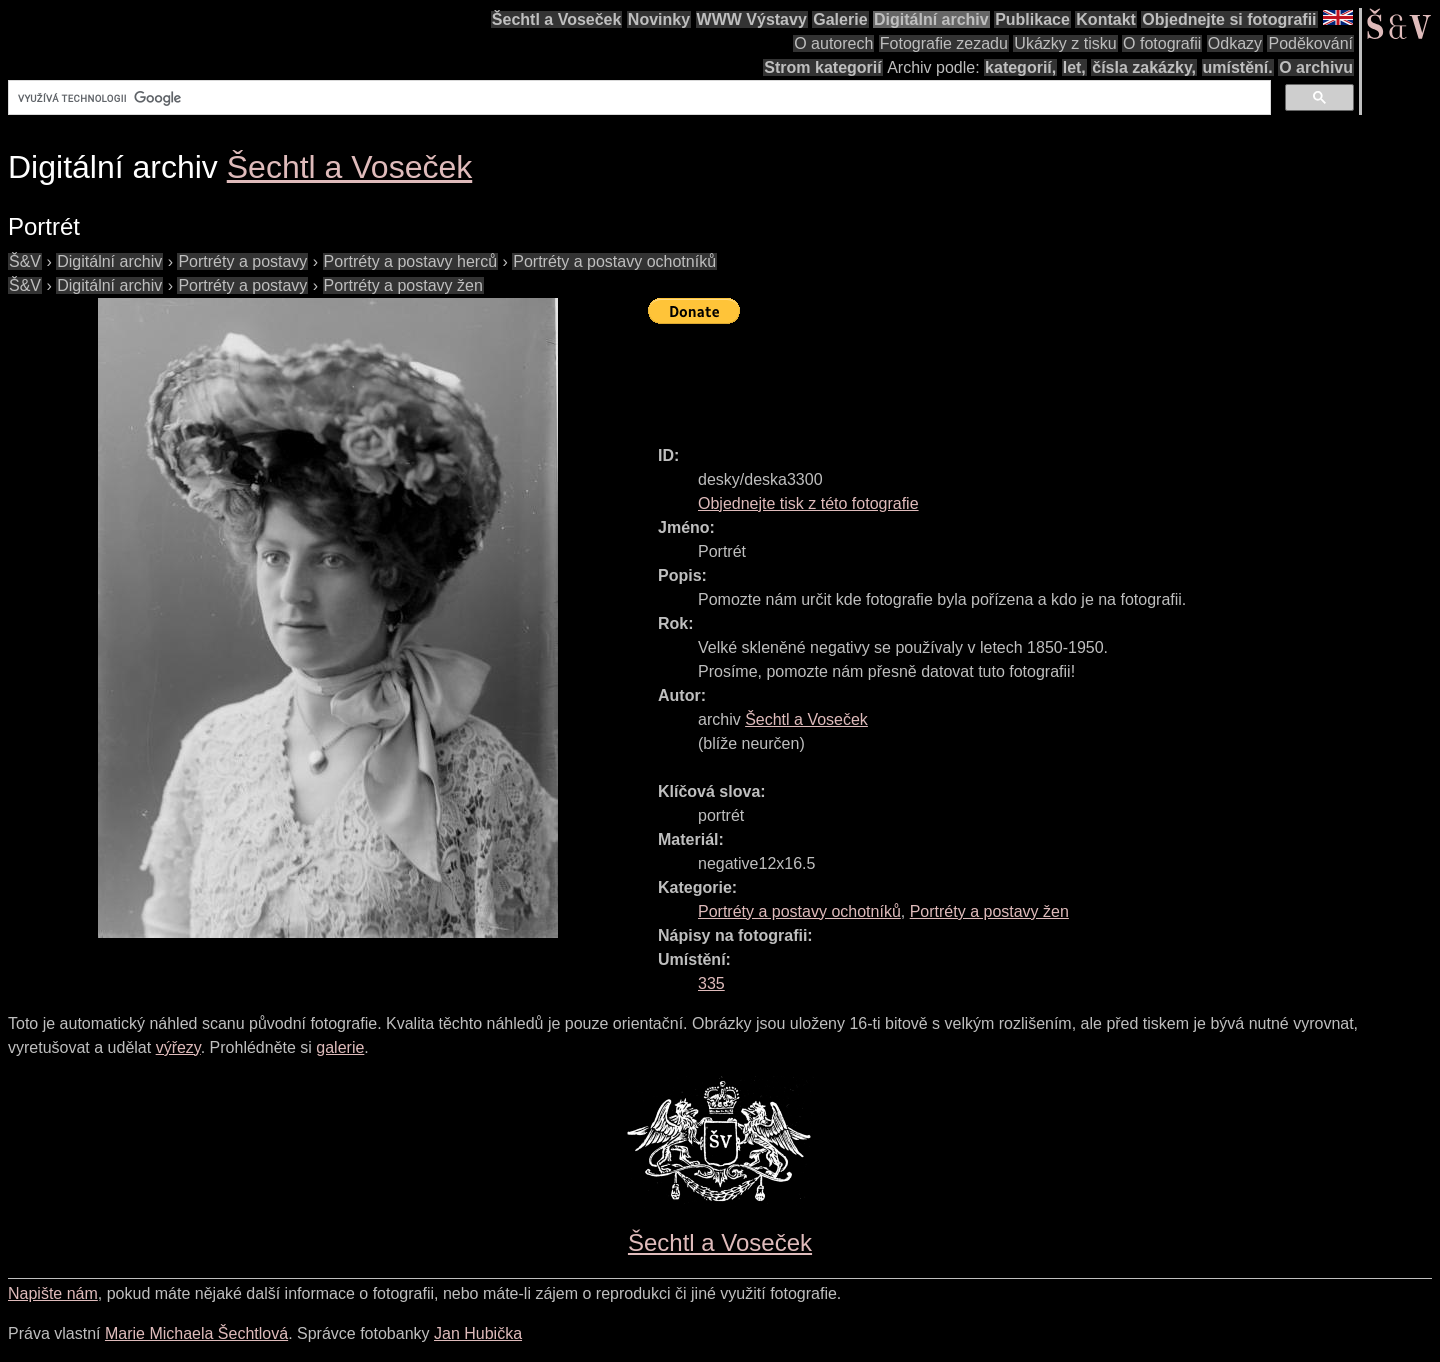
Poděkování (1310, 43)
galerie (340, 1047)
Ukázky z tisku (1065, 43)
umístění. (1238, 67)
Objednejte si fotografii (1229, 19)
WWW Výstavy (752, 19)
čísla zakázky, (1144, 67)
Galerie (840, 19)
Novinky (659, 19)
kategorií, (1020, 67)
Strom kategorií (822, 67)
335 (711, 983)
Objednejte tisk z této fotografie (808, 503)
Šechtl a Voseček (557, 19)
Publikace (1032, 19)
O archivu (1316, 67)
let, (1074, 67)
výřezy (178, 1047)
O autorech (833, 43)
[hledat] (637, 98)
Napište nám (53, 1293)
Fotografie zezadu (944, 43)
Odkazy (1235, 43)
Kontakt (1106, 19)
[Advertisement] (1012, 376)
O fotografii (1162, 43)
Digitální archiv (931, 19)
